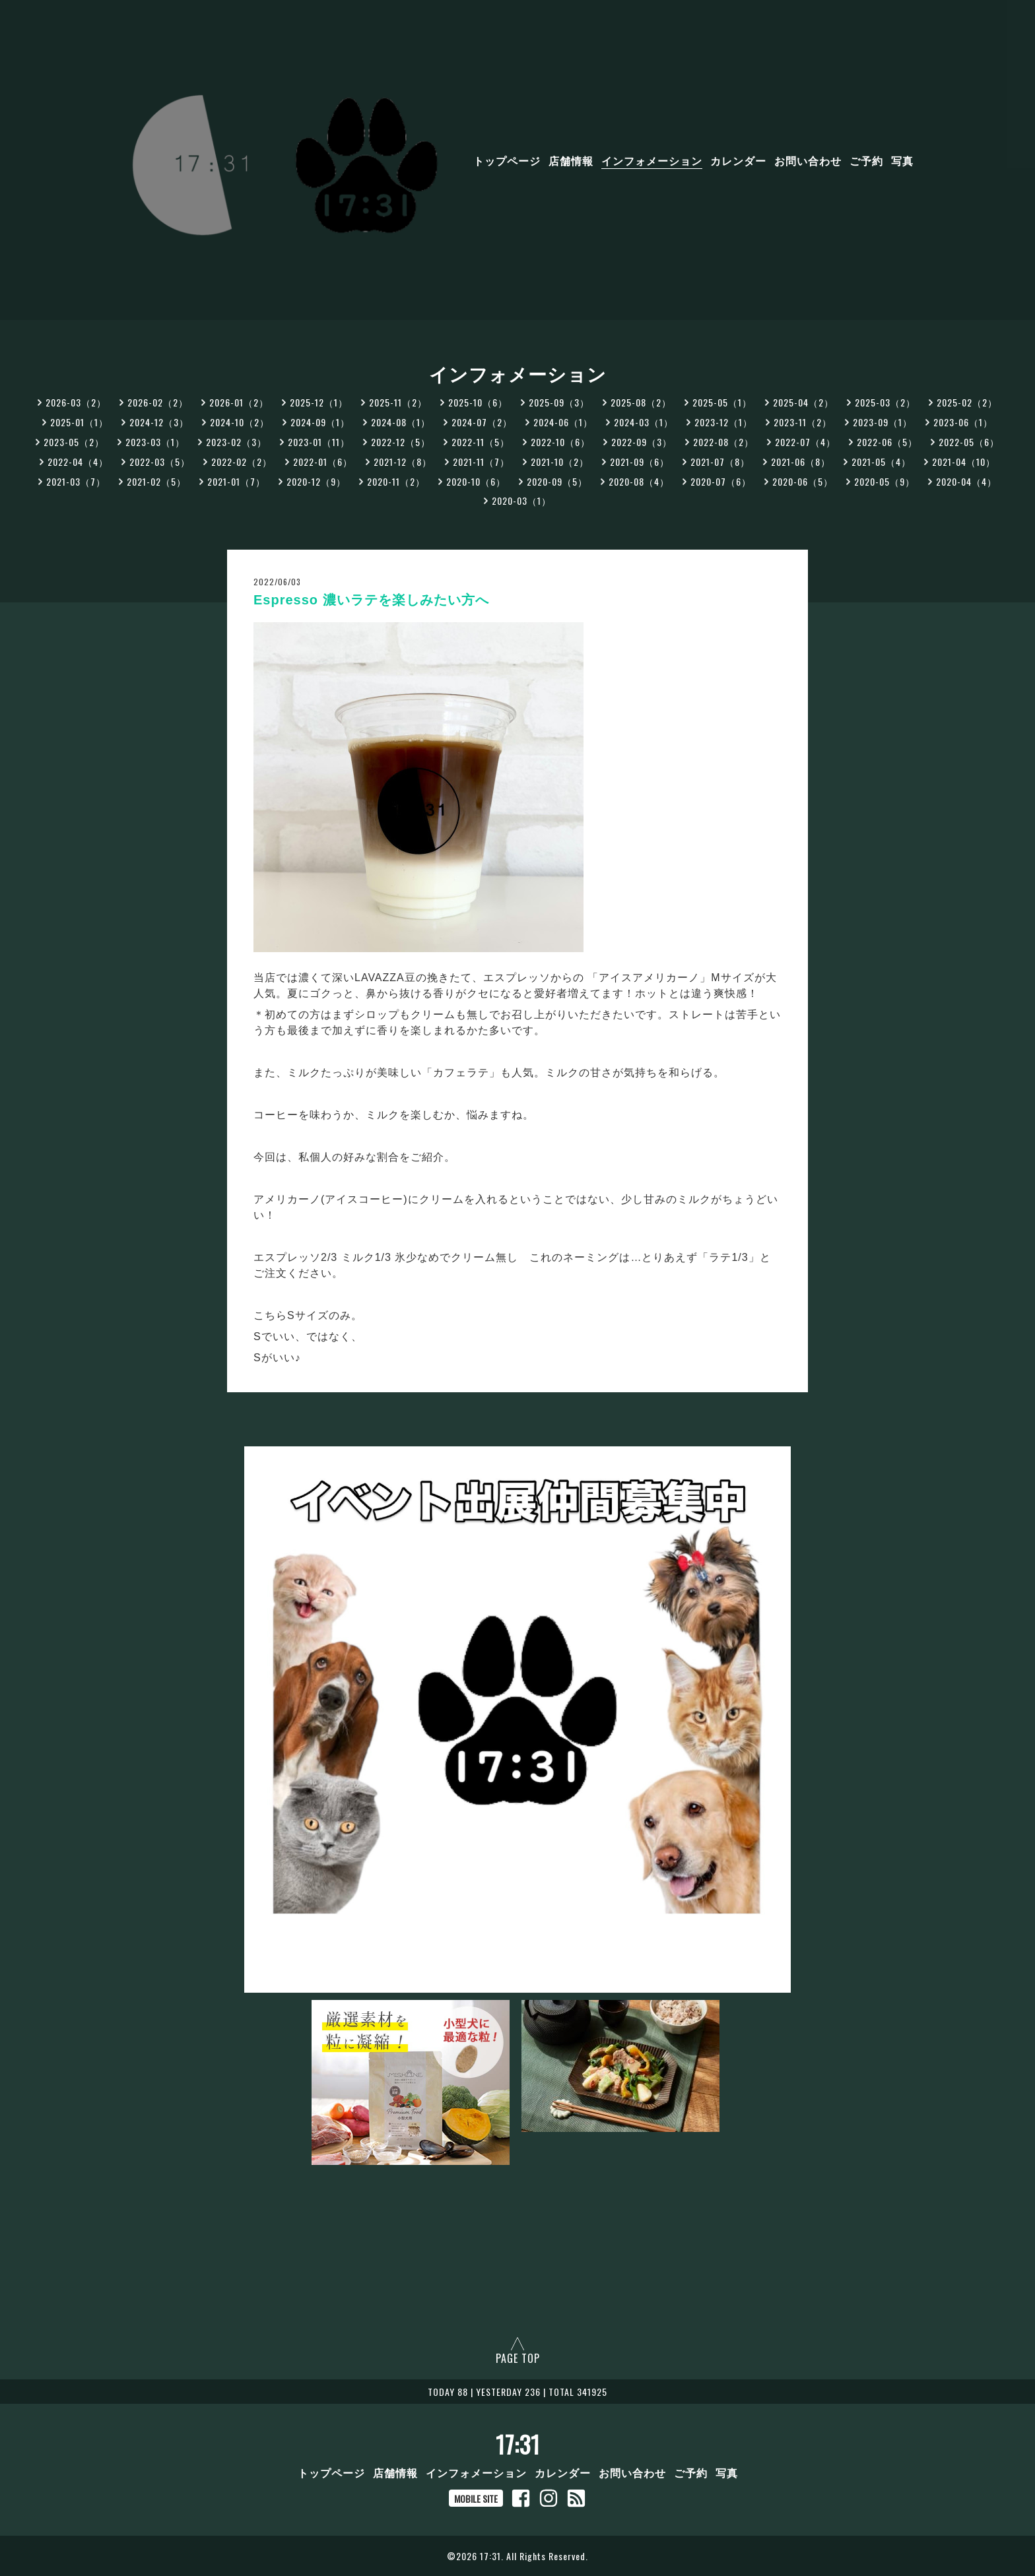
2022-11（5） (480, 442)
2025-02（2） (967, 402)
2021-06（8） (800, 461)
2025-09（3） (559, 402)
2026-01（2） (239, 402)
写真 (902, 160)
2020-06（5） (802, 481)
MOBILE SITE (476, 2498)
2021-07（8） (720, 461)
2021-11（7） (481, 461)
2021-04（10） (963, 461)
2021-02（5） (156, 481)
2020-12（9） (316, 481)
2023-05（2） (74, 442)
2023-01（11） (319, 442)
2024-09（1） (320, 422)
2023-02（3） (236, 442)
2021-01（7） (236, 481)
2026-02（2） (157, 402)
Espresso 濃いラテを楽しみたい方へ (371, 600)
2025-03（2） (885, 402)
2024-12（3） (159, 422)
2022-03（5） (159, 461)
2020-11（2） (396, 481)
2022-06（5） (887, 442)
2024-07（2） (481, 422)
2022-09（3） (641, 442)
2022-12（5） (400, 442)
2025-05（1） (722, 402)
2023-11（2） (803, 422)
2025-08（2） (641, 402)
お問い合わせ (808, 160)
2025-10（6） (478, 402)
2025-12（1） (319, 402)
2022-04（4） (78, 461)
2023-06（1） (963, 422)
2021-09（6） (639, 461)
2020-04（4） (966, 481)
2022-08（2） (723, 442)
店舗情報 (571, 160)
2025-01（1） (79, 422)
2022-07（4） (805, 442)
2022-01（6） (322, 461)
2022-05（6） (969, 442)
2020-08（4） (639, 481)
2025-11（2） (398, 402)
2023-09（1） (882, 422)
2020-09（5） (557, 481)
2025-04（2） (803, 402)
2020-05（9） (884, 481)
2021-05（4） (881, 461)
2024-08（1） (400, 422)
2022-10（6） (560, 442)
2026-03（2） (76, 402)
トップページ (507, 160)
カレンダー (738, 160)
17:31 (518, 2444)
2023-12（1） (723, 422)
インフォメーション (651, 160)
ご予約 (866, 160)
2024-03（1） (643, 422)
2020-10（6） (476, 481)
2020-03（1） (521, 500)
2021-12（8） (403, 461)
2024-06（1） (563, 422)
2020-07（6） (720, 481)
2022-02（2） (241, 461)
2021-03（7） (76, 481)
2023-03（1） (155, 442)
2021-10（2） (560, 461)
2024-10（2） (239, 422)
